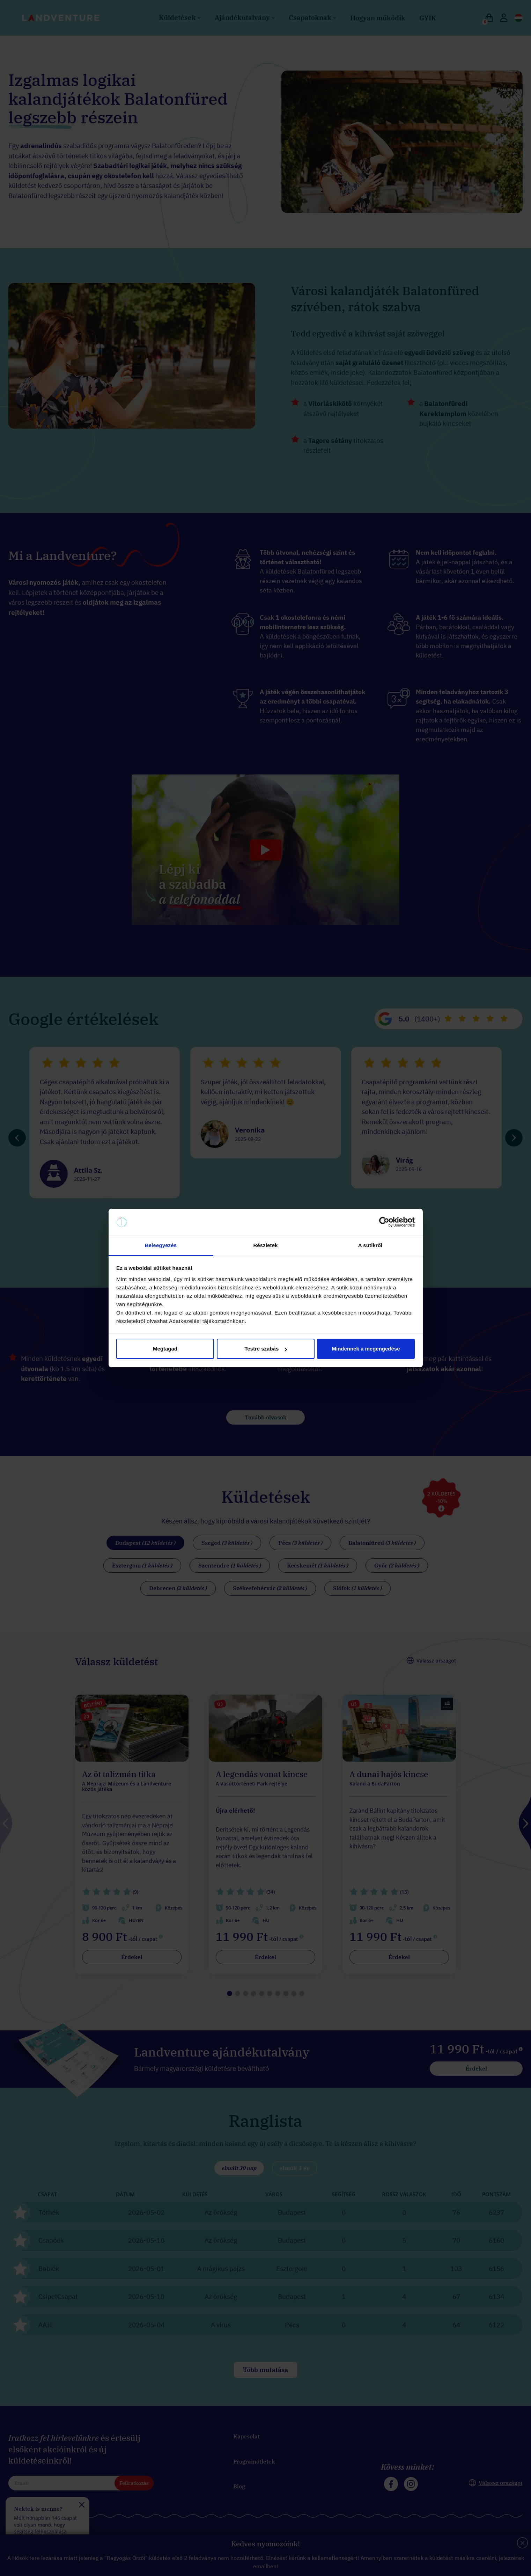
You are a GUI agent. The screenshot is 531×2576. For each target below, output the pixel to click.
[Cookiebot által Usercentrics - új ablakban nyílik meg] (384, 1222)
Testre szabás (265, 1349)
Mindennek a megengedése (366, 1349)
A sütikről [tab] (370, 1245)
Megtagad (165, 1349)
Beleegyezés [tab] (161, 1245)
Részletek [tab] (265, 1245)
